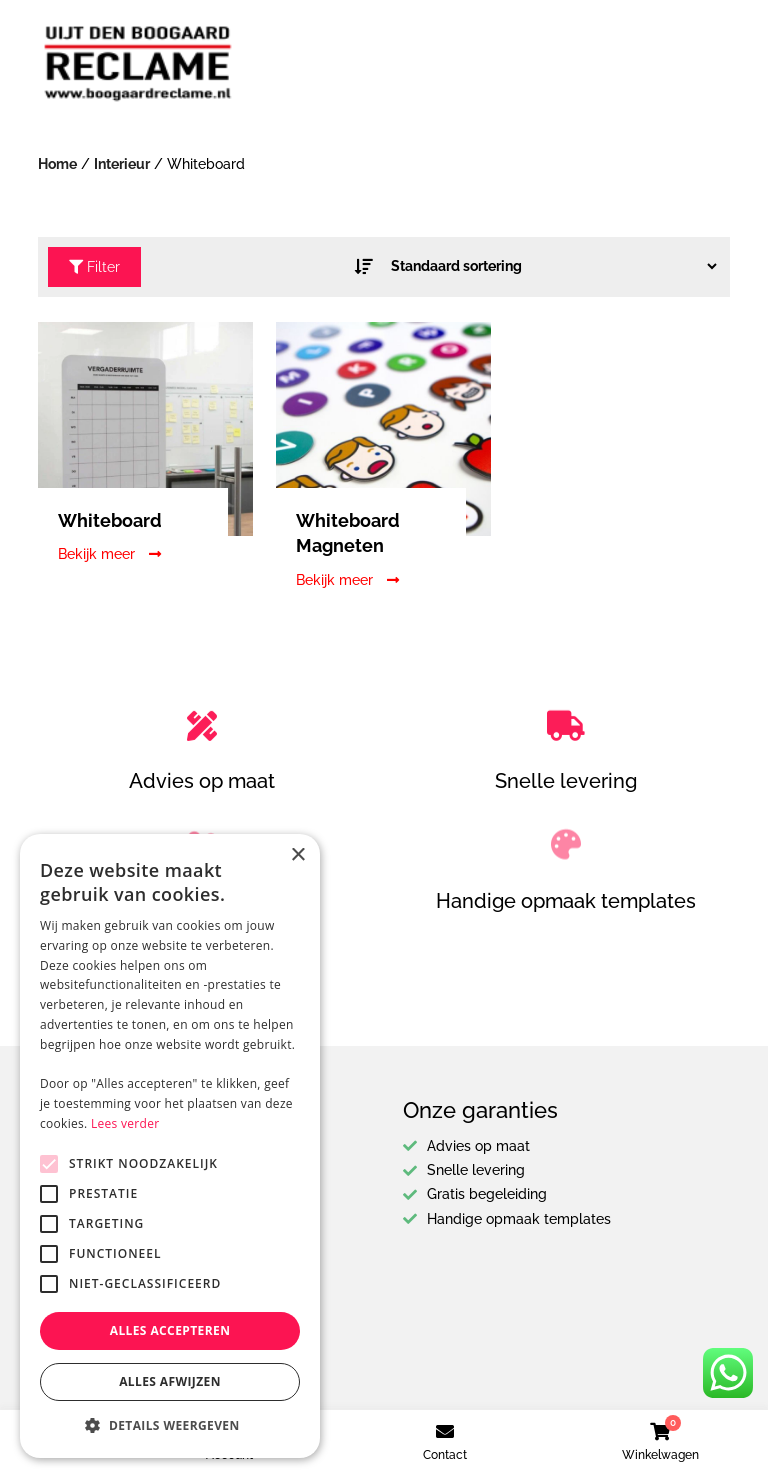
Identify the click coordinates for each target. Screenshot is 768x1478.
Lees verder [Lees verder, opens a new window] (125, 1123)
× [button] (297, 855)
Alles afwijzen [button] (170, 1381)
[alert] (170, 1146)
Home (57, 164)
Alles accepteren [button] (170, 1330)
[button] (170, 1426)
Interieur (122, 164)
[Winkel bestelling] (548, 266)
